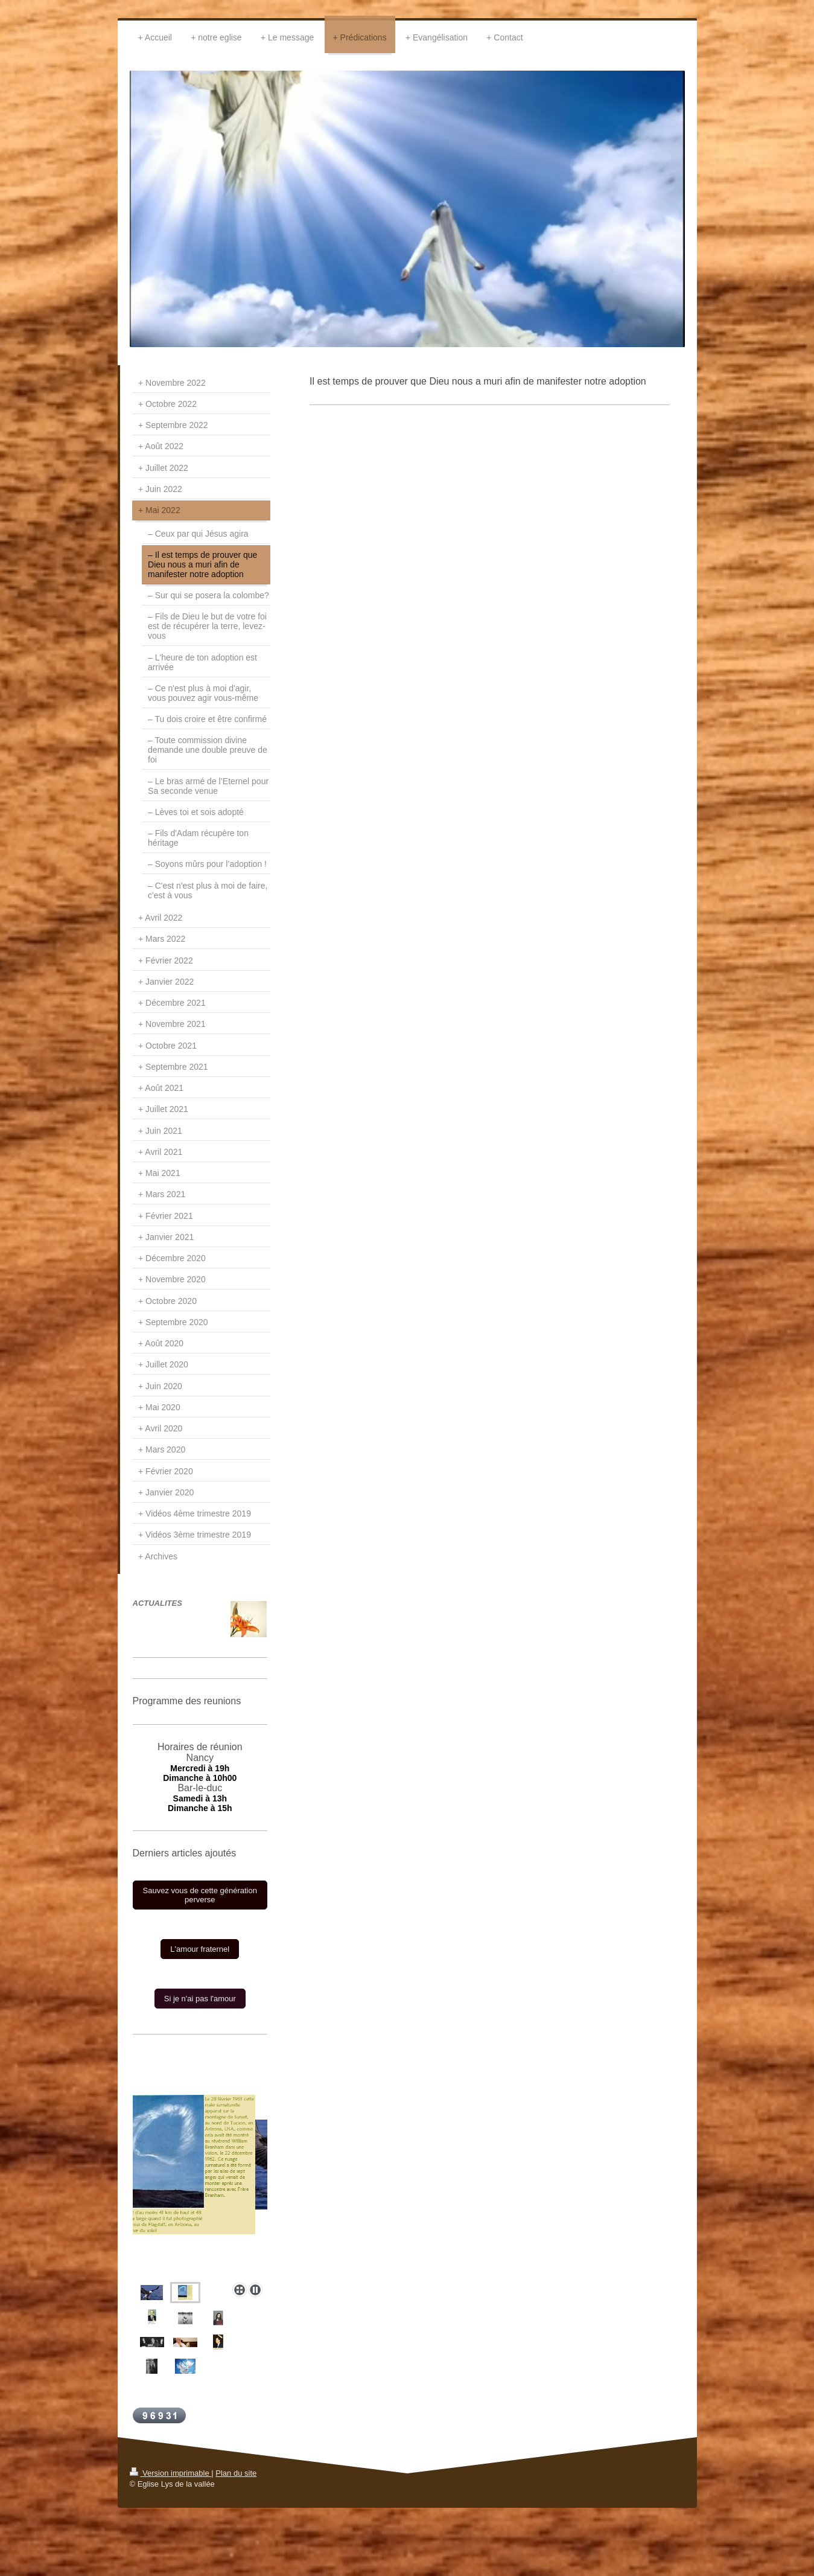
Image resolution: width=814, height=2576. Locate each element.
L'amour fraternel (199, 1949)
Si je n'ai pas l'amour (200, 1998)
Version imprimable (171, 2473)
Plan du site (235, 2473)
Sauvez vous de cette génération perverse (200, 1895)
